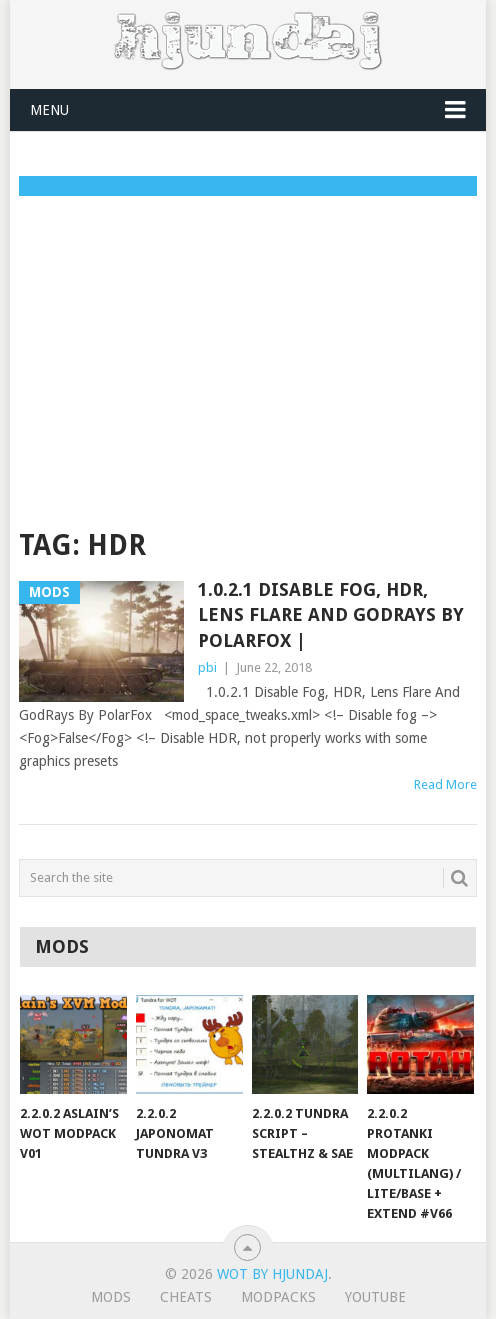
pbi (207, 667)
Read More (445, 784)
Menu (49, 110)
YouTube (375, 1297)
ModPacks (278, 1297)
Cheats (186, 1297)
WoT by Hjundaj (272, 1274)
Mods (111, 1297)
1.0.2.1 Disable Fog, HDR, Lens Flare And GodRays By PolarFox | (331, 614)
